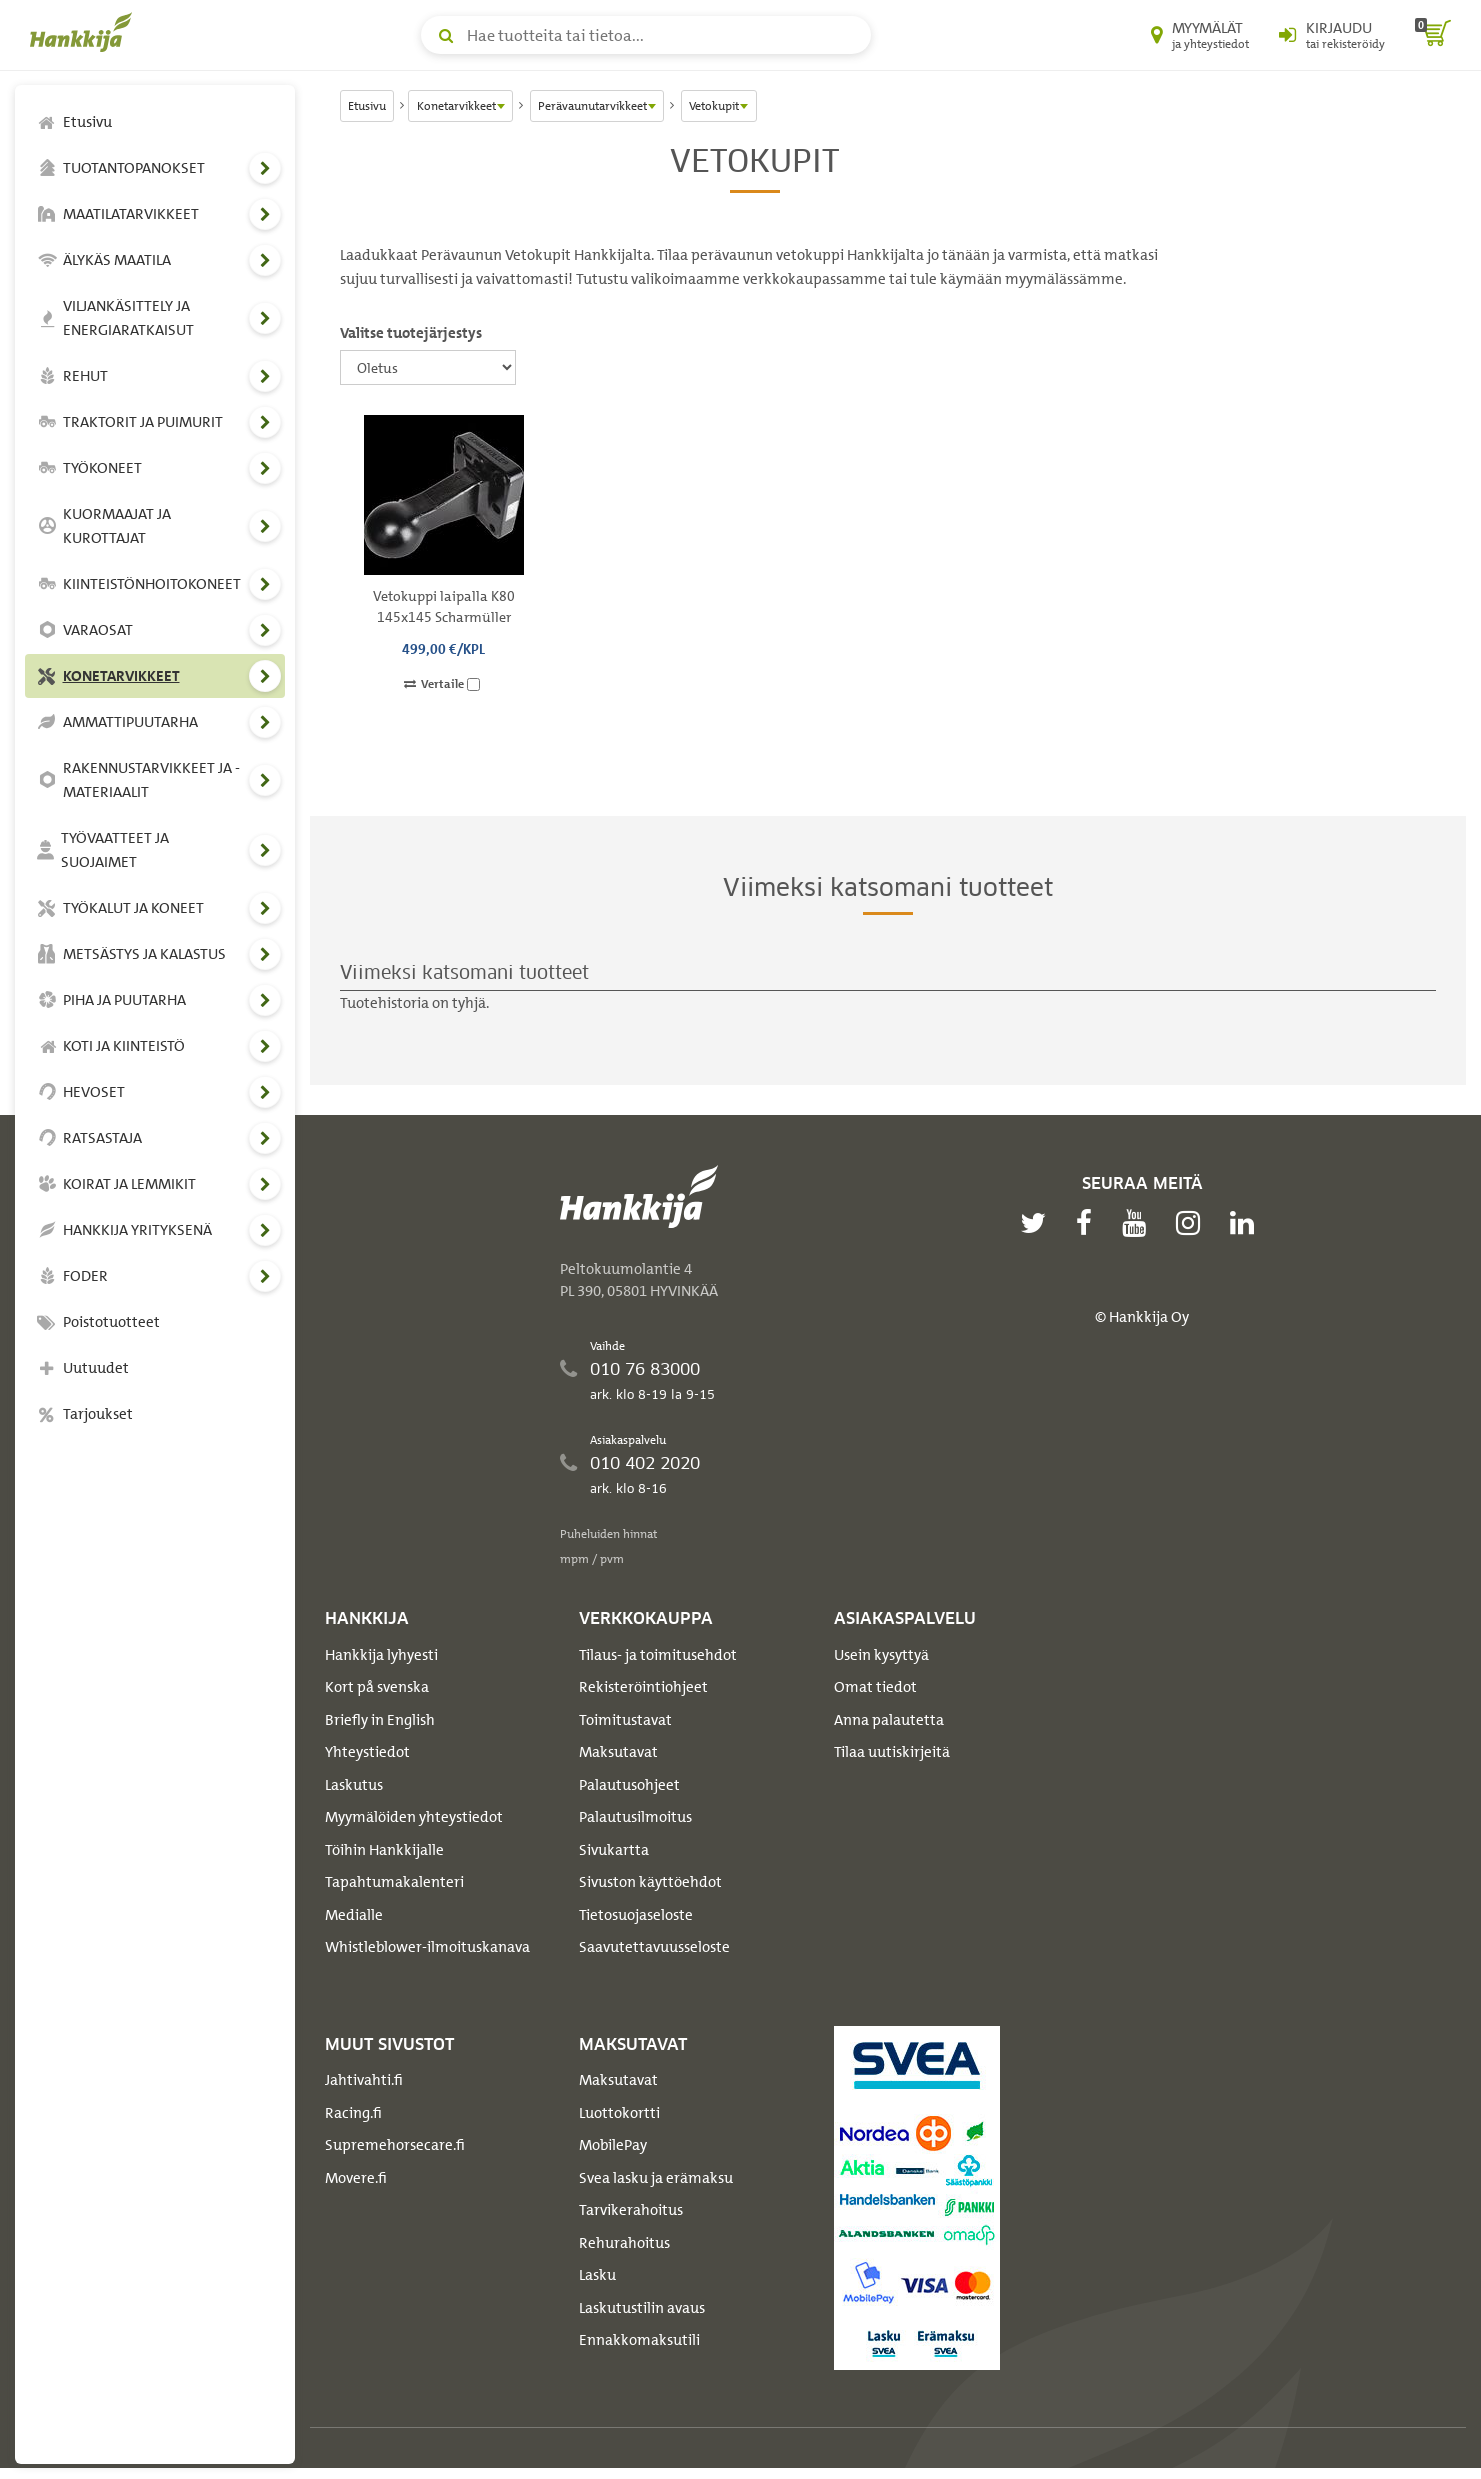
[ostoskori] (1433, 35)
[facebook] (1089, 1223)
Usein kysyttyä (881, 1655)
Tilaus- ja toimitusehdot (658, 1655)
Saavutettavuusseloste (654, 1947)
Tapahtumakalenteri (394, 1882)
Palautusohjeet (629, 1785)
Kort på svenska (377, 1687)
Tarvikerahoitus (631, 2210)
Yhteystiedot (367, 1752)
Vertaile (442, 684)
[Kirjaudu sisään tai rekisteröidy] (1332, 35)
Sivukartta (614, 1850)
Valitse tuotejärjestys (411, 333)
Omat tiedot (875, 1687)
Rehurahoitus (624, 2243)
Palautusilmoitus (635, 1817)
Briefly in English (380, 1720)
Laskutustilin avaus (642, 2308)
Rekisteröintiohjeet (643, 1687)
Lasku (597, 2275)
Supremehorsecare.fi (395, 2145)
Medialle (354, 1915)
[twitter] (1038, 1223)
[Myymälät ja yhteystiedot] (1200, 35)
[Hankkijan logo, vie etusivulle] (85, 32)
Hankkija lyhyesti (381, 1655)
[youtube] (1139, 1223)
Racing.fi (353, 2113)
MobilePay (613, 2145)
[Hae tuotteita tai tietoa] (646, 35)
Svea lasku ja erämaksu (656, 2178)
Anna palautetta (889, 1720)
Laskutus (354, 1785)
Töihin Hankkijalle (384, 1850)
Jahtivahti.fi (364, 2080)
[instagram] (1193, 1223)
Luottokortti (619, 2113)
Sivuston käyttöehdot (650, 1882)
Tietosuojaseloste (636, 1915)
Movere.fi (356, 2178)
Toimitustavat (625, 1720)
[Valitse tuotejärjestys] (428, 367)
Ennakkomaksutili (639, 2340)
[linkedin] (1247, 1223)
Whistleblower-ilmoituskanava (427, 1947)
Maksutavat (618, 1752)
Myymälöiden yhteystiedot (414, 1817)
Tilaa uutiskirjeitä (892, 1752)
